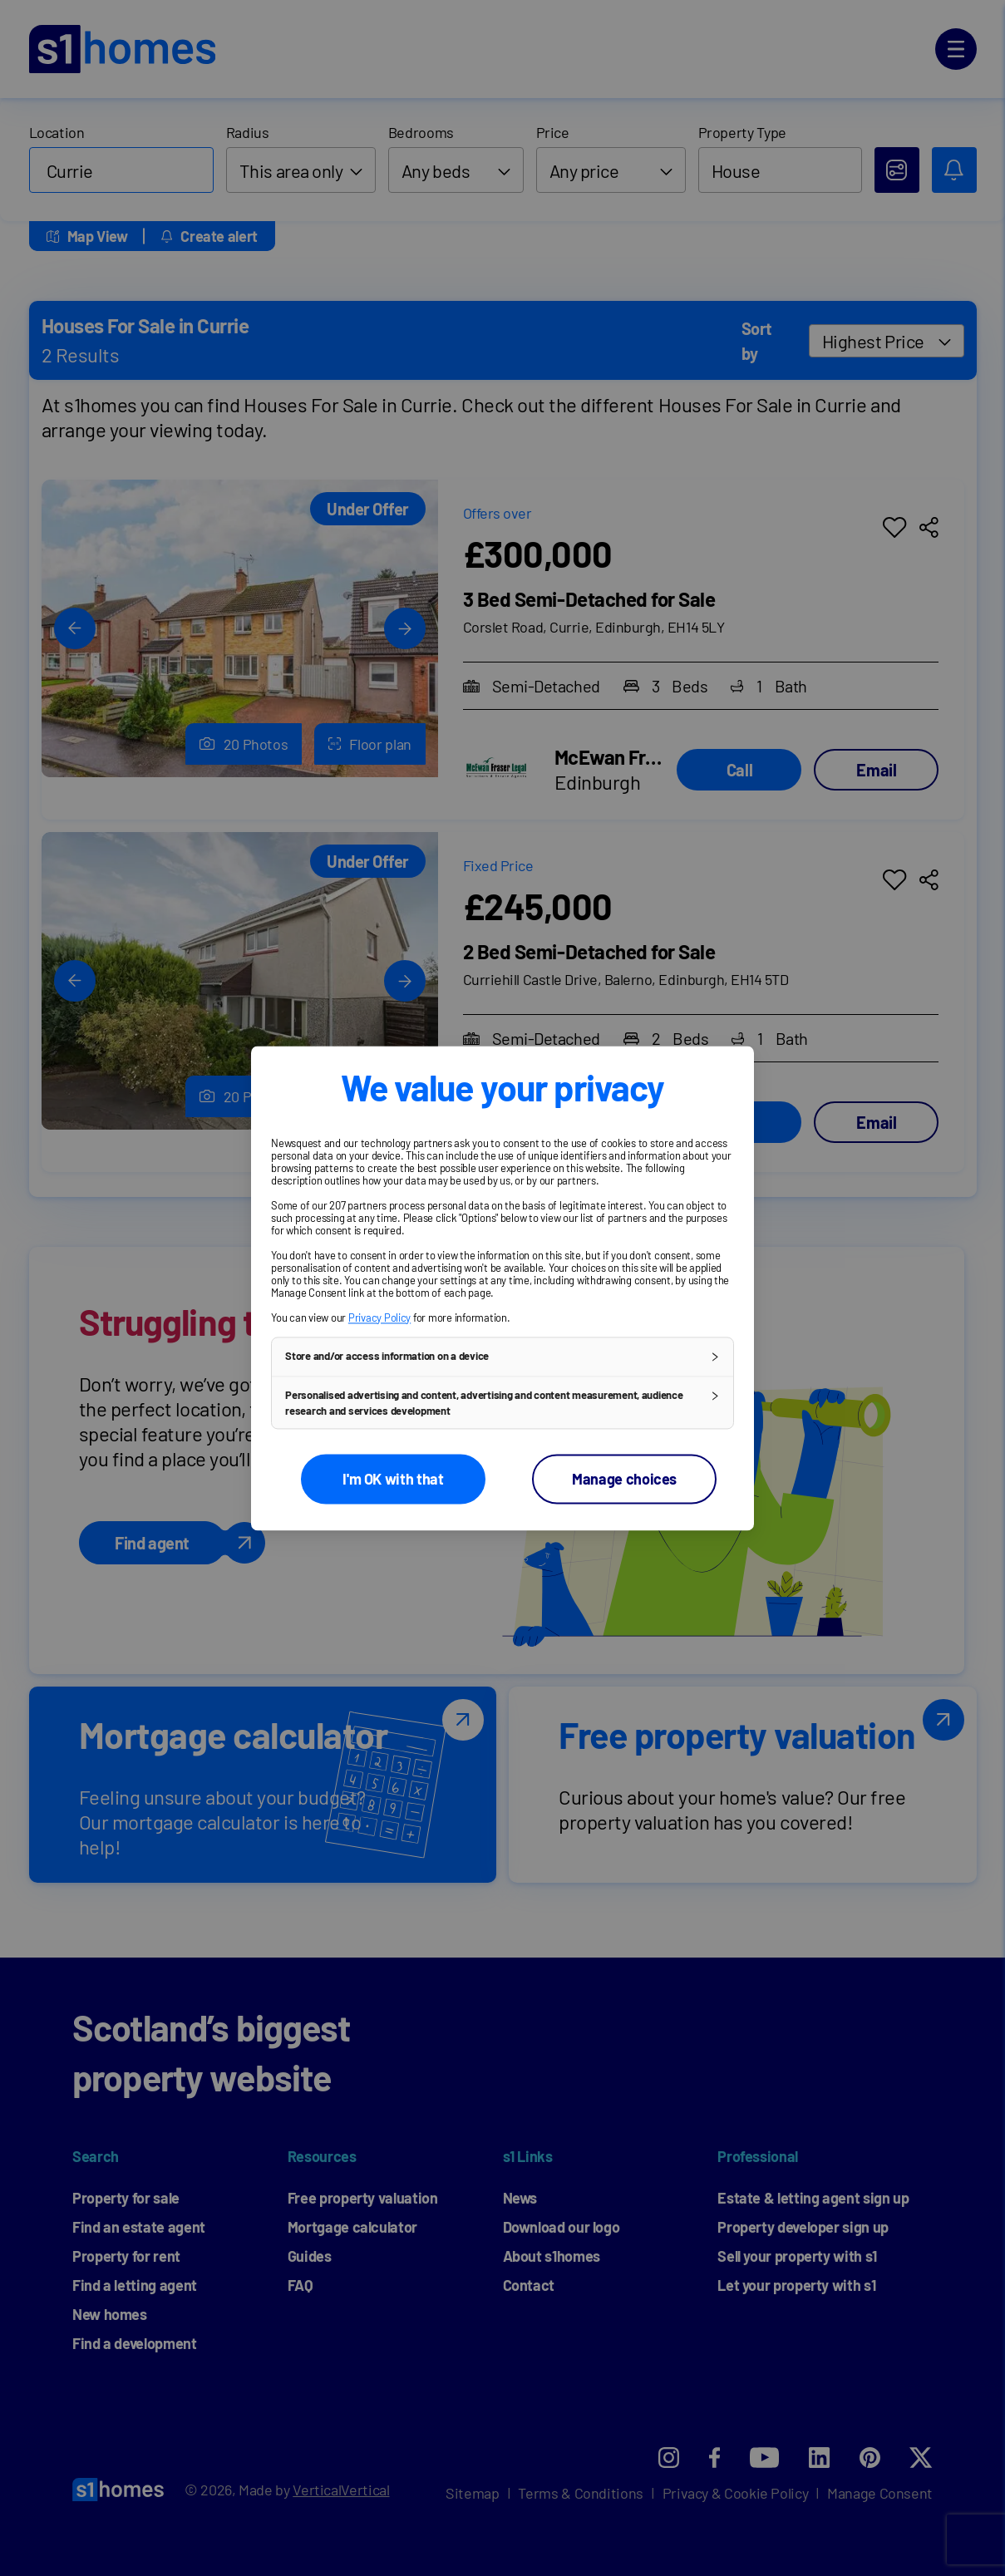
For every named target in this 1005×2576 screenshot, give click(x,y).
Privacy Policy (379, 1317)
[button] (502, 1356)
